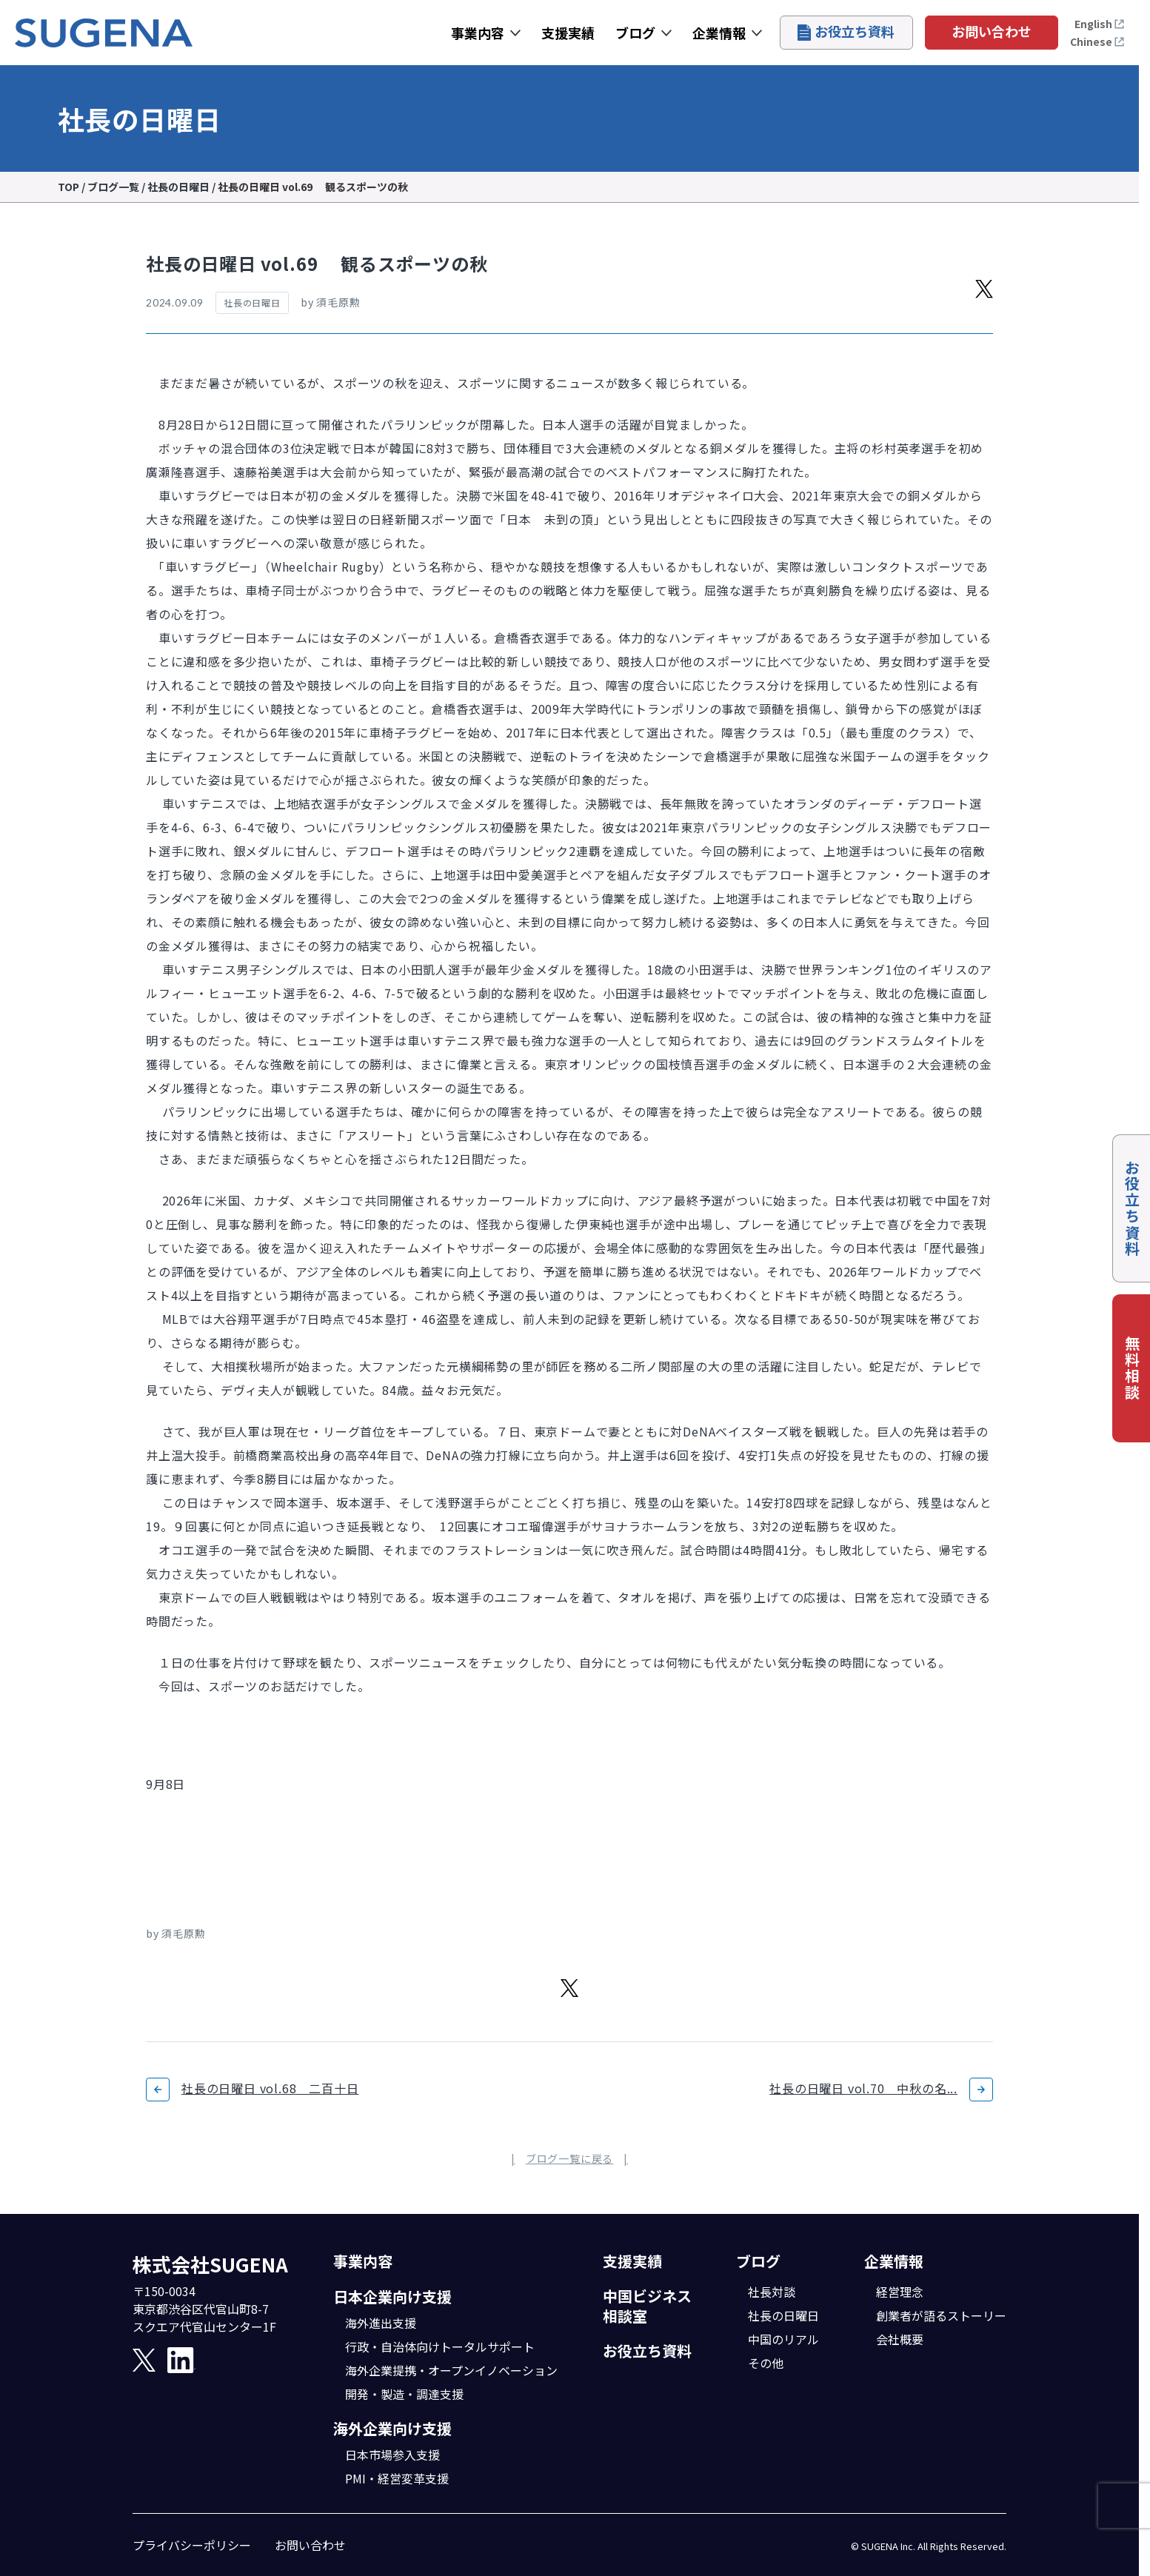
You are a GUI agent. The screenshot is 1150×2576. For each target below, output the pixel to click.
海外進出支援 (380, 2323)
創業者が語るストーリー (941, 2315)
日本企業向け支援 (392, 2296)
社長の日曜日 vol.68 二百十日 (269, 2088)
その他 (765, 2363)
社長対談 (771, 2292)
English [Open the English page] (1099, 23)
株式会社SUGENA (210, 2264)
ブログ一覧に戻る (569, 2158)
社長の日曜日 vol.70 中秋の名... (863, 2088)
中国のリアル (783, 2339)
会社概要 (899, 2339)
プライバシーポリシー (192, 2545)
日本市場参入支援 (392, 2454)
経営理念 (899, 2292)
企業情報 (719, 32)
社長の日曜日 (783, 2315)
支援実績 (568, 32)
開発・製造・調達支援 (404, 2394)
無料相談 (1132, 1368)
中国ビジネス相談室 (647, 2305)
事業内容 (477, 32)
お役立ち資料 (846, 31)
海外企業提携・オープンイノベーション (451, 2370)
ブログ (635, 32)
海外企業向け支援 (392, 2428)
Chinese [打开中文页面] (1097, 41)
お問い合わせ (992, 31)
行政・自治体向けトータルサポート (440, 2346)
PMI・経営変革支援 (397, 2478)
